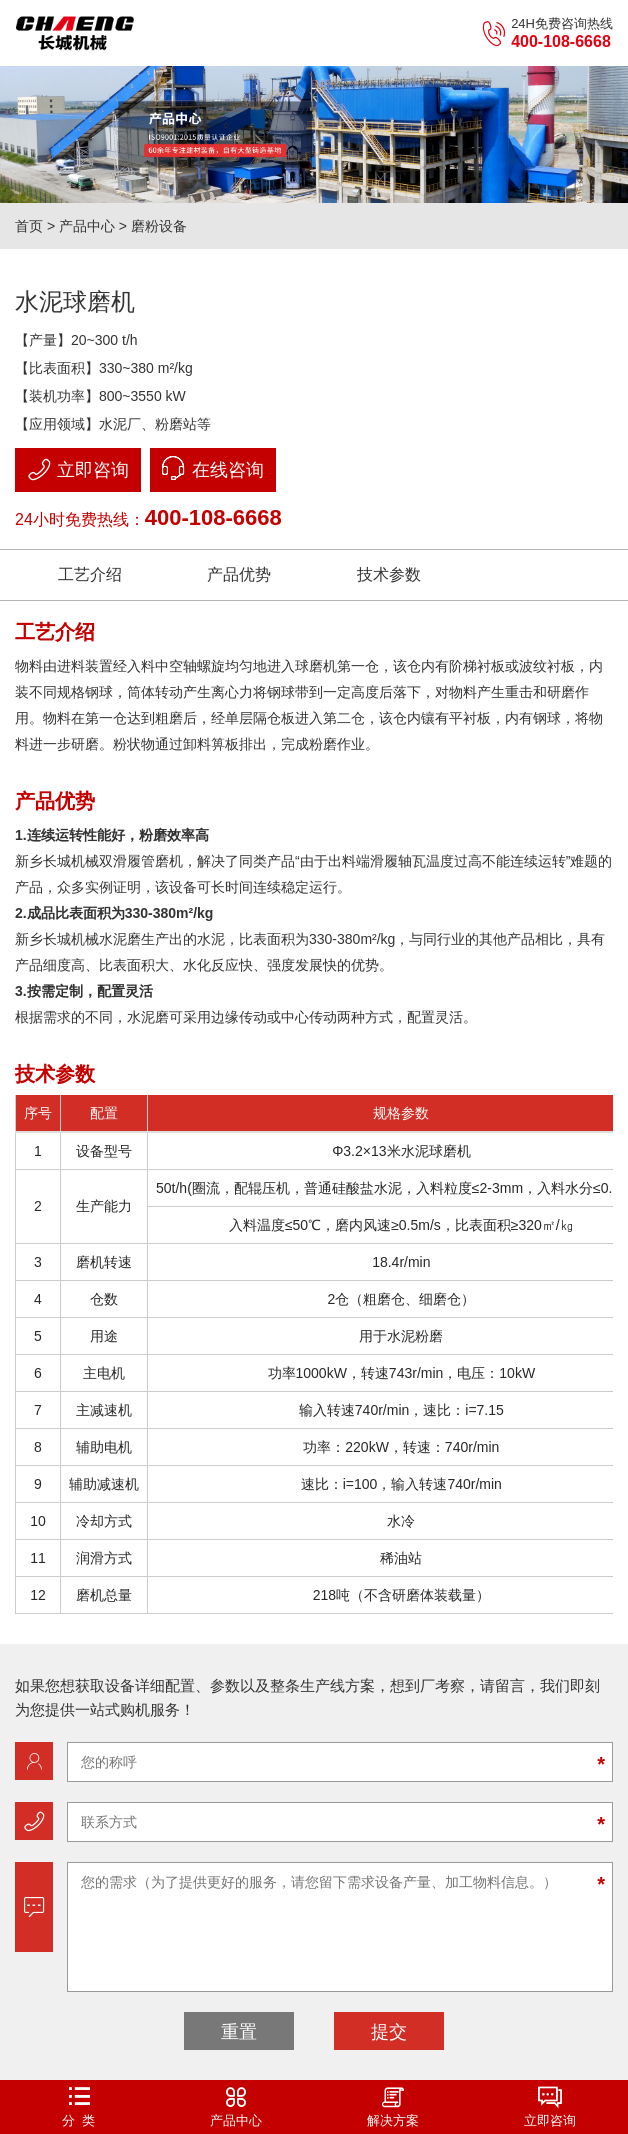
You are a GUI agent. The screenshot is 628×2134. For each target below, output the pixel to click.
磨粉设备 (159, 226)
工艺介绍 (90, 574)
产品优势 (239, 574)
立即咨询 (78, 469)
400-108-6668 (213, 517)
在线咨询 (212, 468)
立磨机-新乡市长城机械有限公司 (75, 33)
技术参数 (389, 574)
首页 (29, 226)
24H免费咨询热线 (547, 33)
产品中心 (87, 226)
